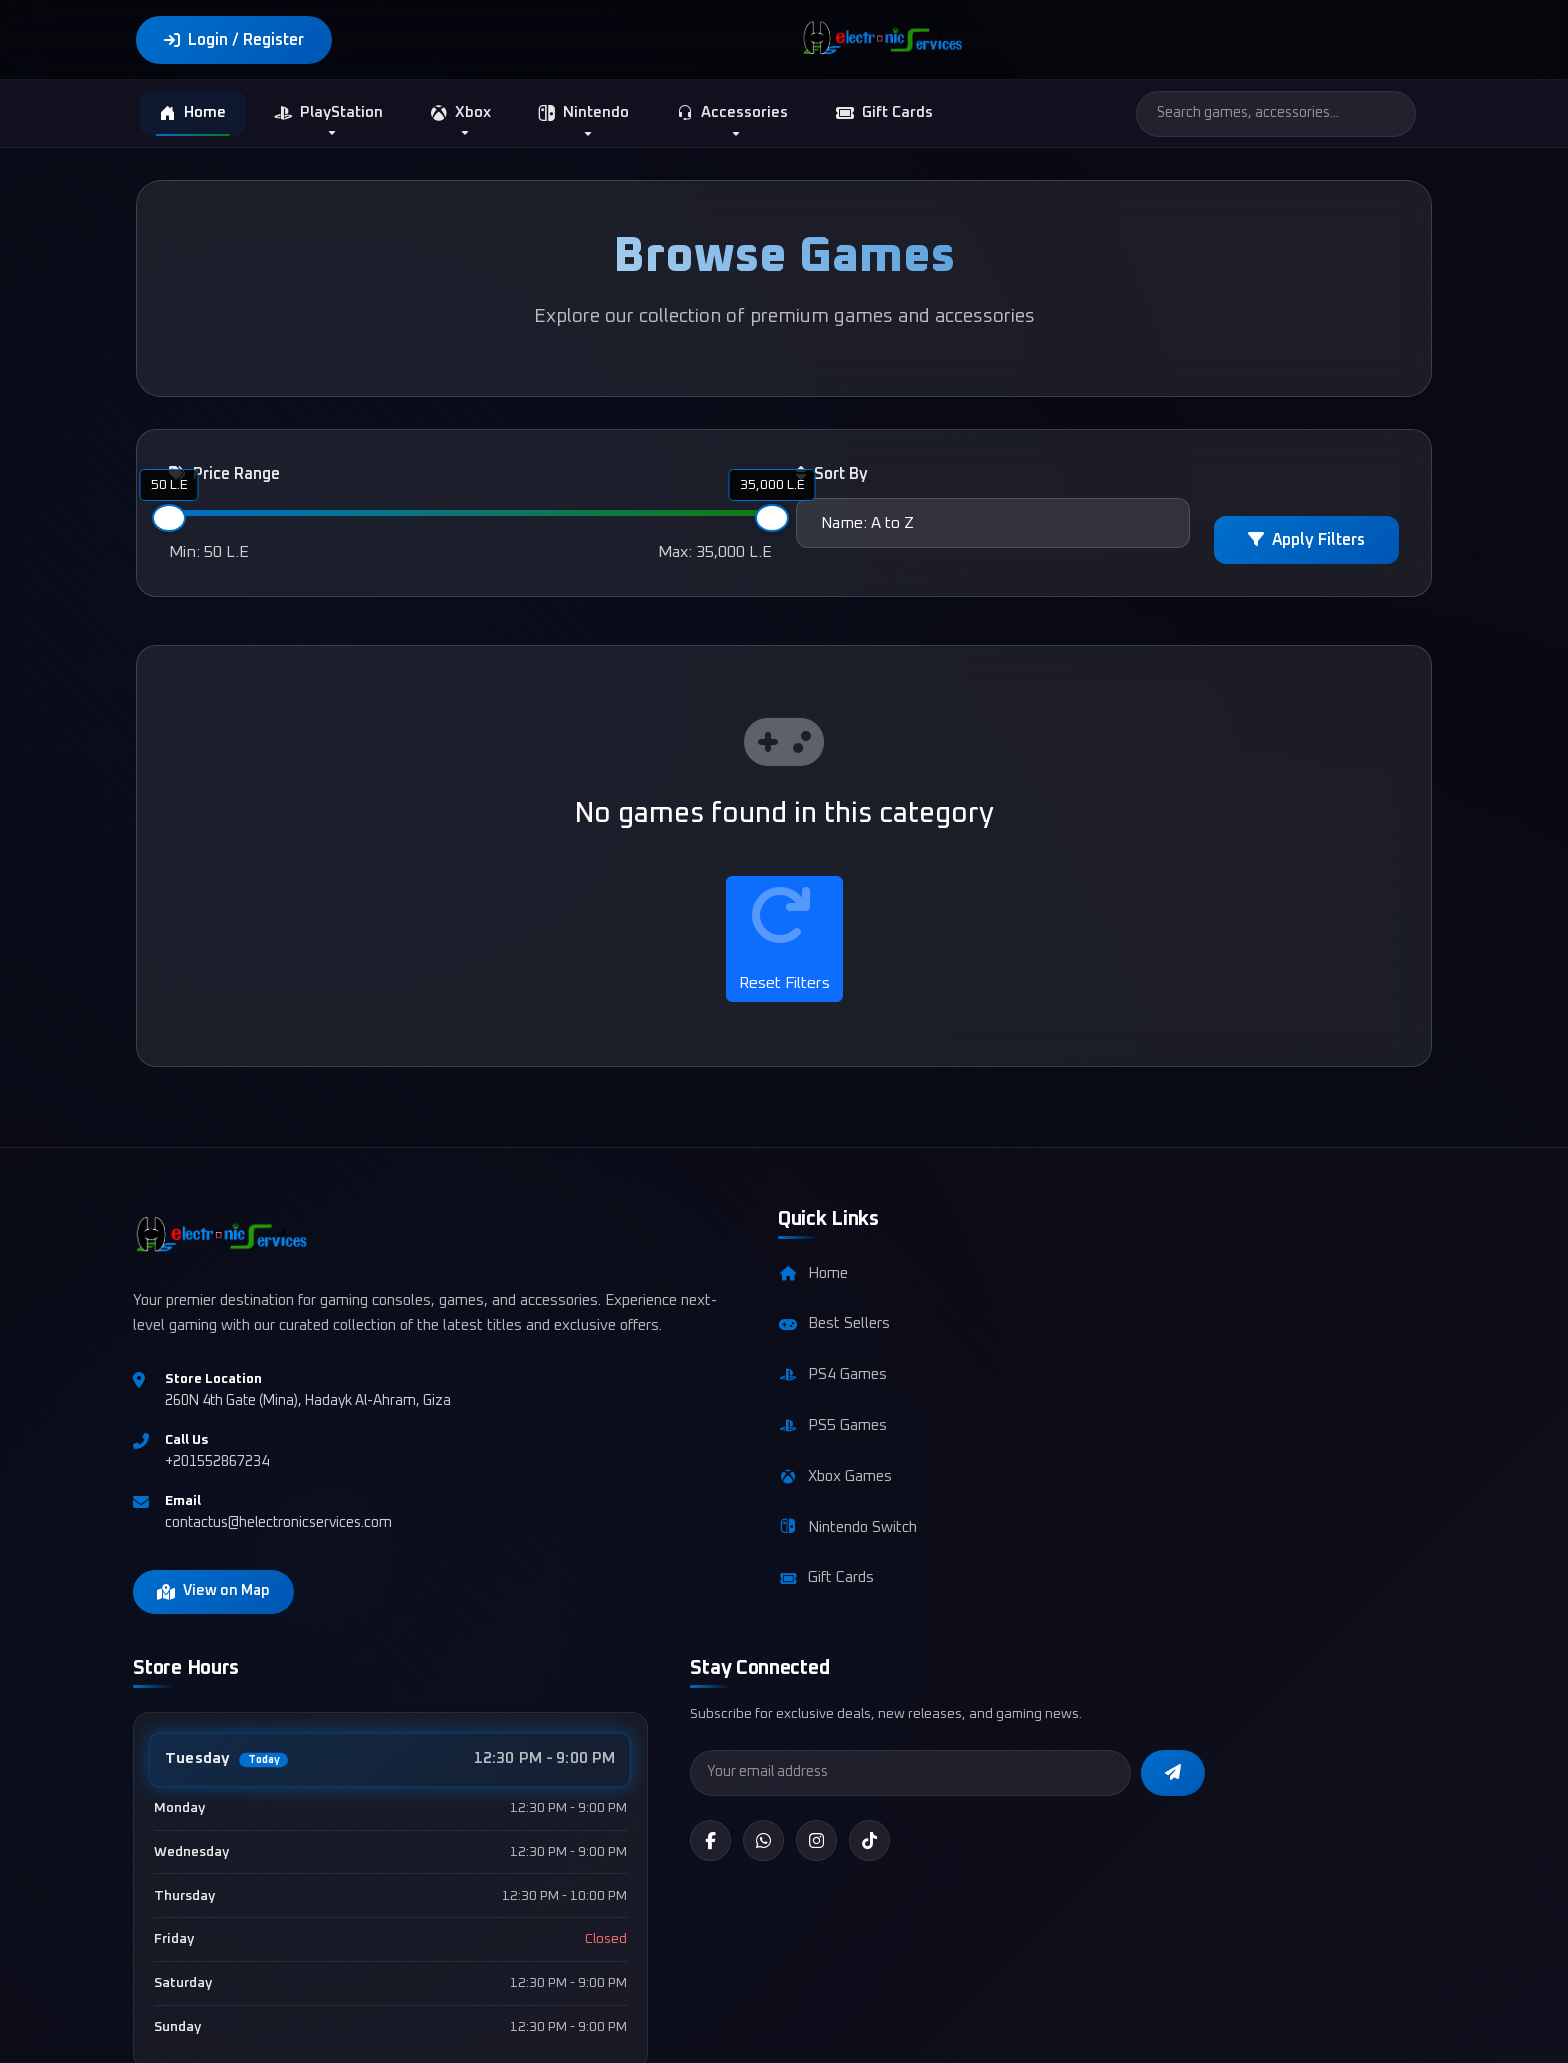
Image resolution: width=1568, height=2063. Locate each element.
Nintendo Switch (653, 1548)
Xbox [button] (461, 114)
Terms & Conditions (928, 2029)
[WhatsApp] (1219, 1434)
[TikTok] (1327, 1434)
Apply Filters (1306, 541)
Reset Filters (784, 939)
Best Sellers (640, 1345)
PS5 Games (638, 1446)
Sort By (832, 475)
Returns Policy (1305, 2029)
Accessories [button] (732, 115)
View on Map (216, 1642)
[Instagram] (1273, 1434)
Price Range (224, 475)
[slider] (169, 520)
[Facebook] (1165, 1434)
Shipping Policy (1182, 2029)
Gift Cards (884, 114)
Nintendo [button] (584, 115)
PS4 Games (638, 1395)
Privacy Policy (1062, 2029)
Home (193, 115)
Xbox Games (641, 1497)
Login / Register (234, 40)
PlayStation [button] (328, 114)
